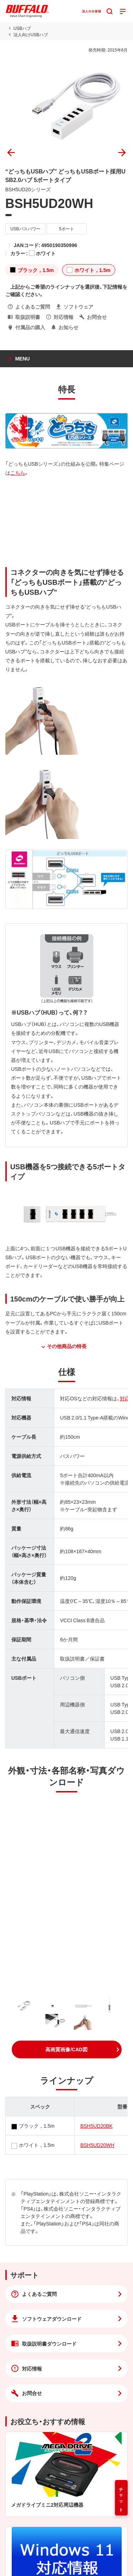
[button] (67, 2049)
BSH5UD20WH (97, 2144)
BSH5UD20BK (96, 2125)
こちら (17, 472)
